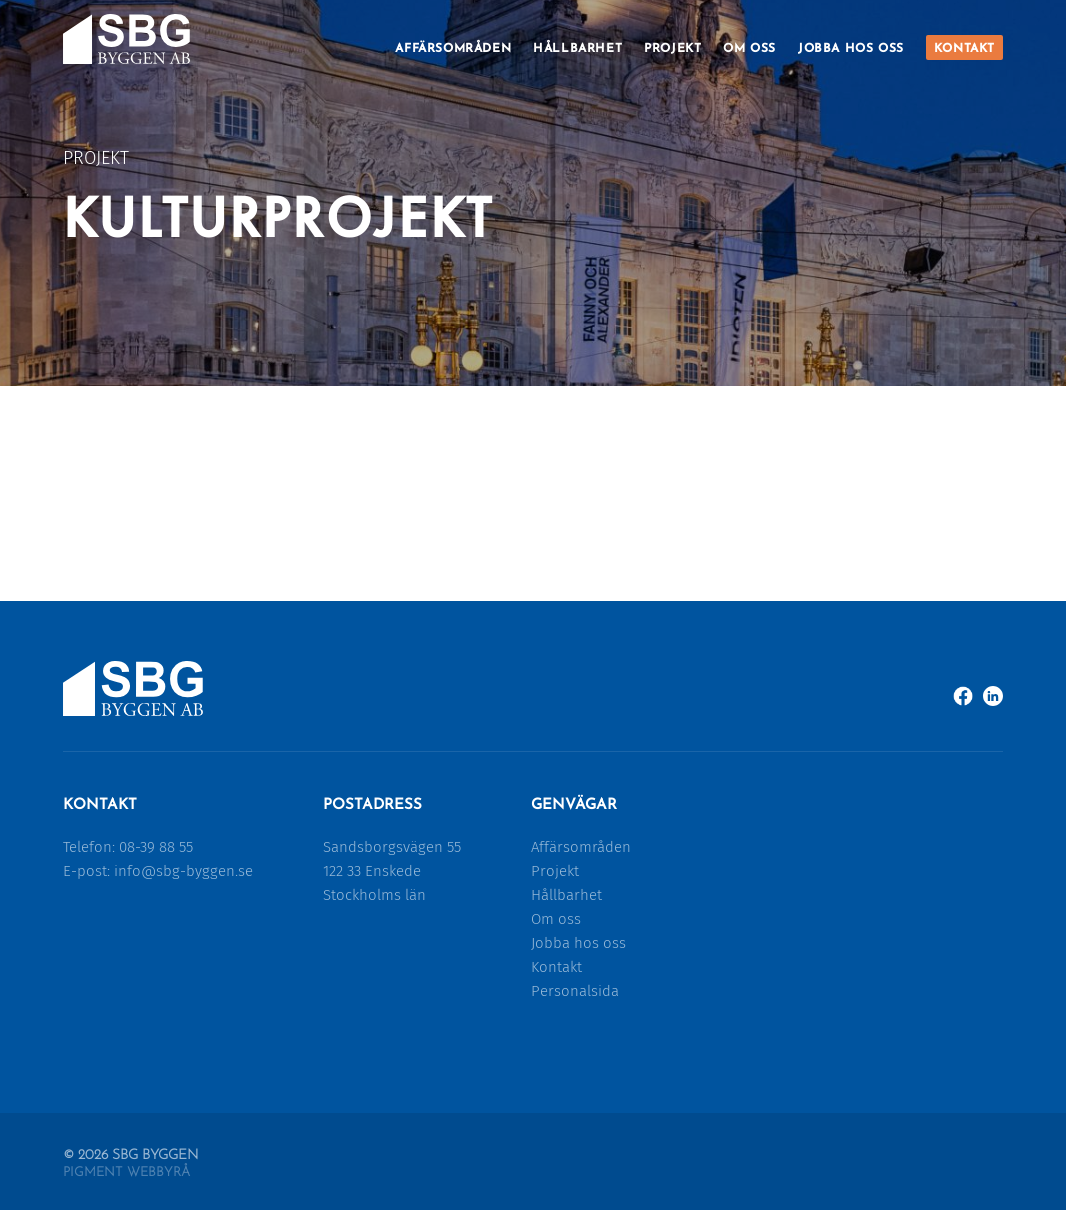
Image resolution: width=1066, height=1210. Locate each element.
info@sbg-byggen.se (183, 871)
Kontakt (964, 49)
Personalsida (575, 991)
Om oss (749, 49)
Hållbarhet (577, 49)
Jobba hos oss (851, 49)
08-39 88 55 (156, 847)
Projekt (672, 49)
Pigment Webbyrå (126, 1172)
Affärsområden (453, 49)
